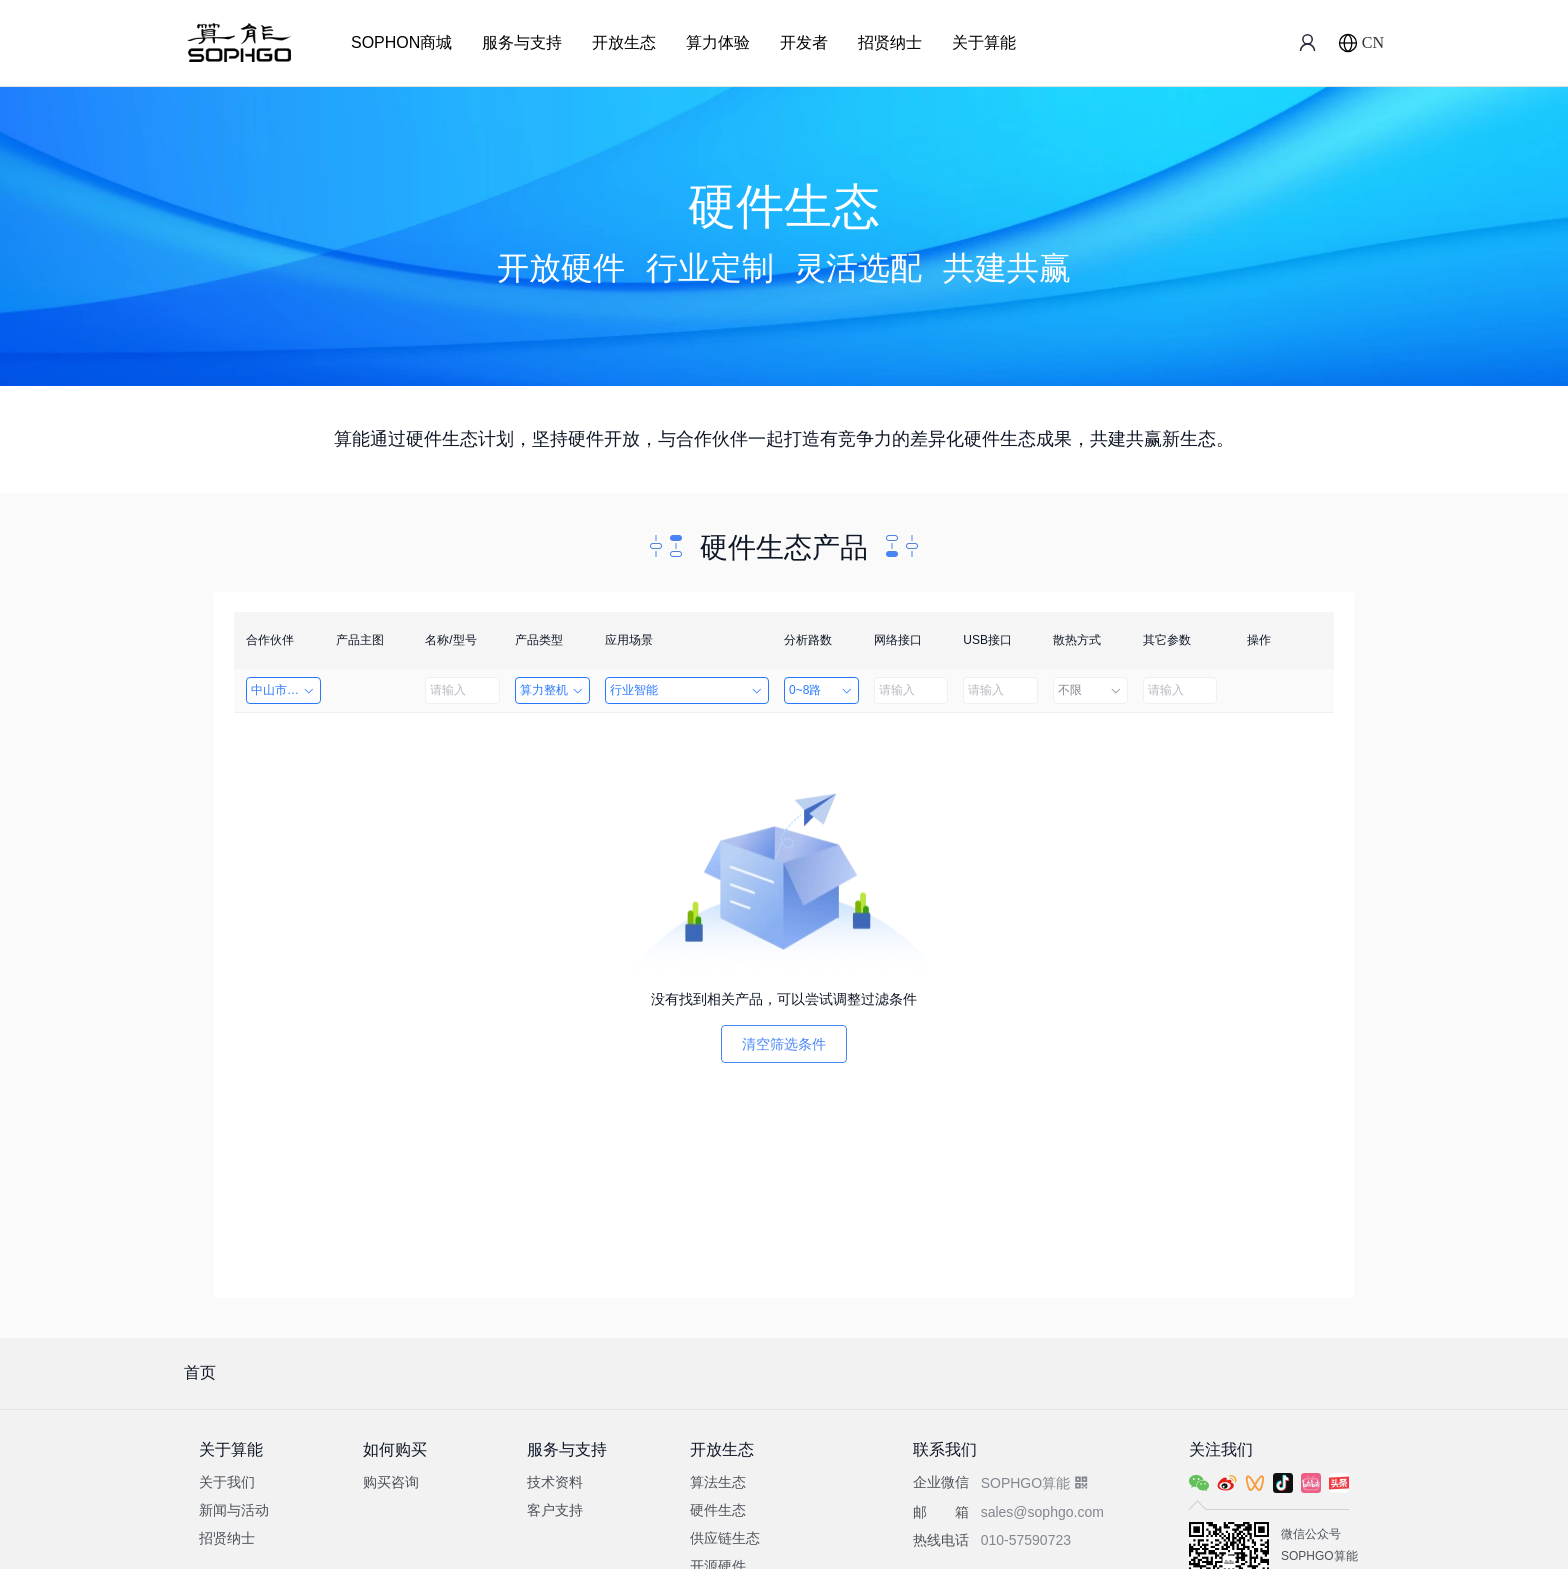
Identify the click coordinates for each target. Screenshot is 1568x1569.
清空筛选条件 (784, 1044)
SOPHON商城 (401, 42)
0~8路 (821, 690)
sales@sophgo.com (1042, 1512)
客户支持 (555, 1510)
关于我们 (227, 1482)
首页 (200, 1372)
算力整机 (552, 690)
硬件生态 (718, 1510)
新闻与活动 (234, 1510)
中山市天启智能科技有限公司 (286, 690)
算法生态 (718, 1482)
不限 (1090, 690)
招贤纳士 (890, 42)
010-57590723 (1026, 1540)
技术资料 (555, 1482)
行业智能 (687, 690)
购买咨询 (391, 1482)
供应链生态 (725, 1538)
